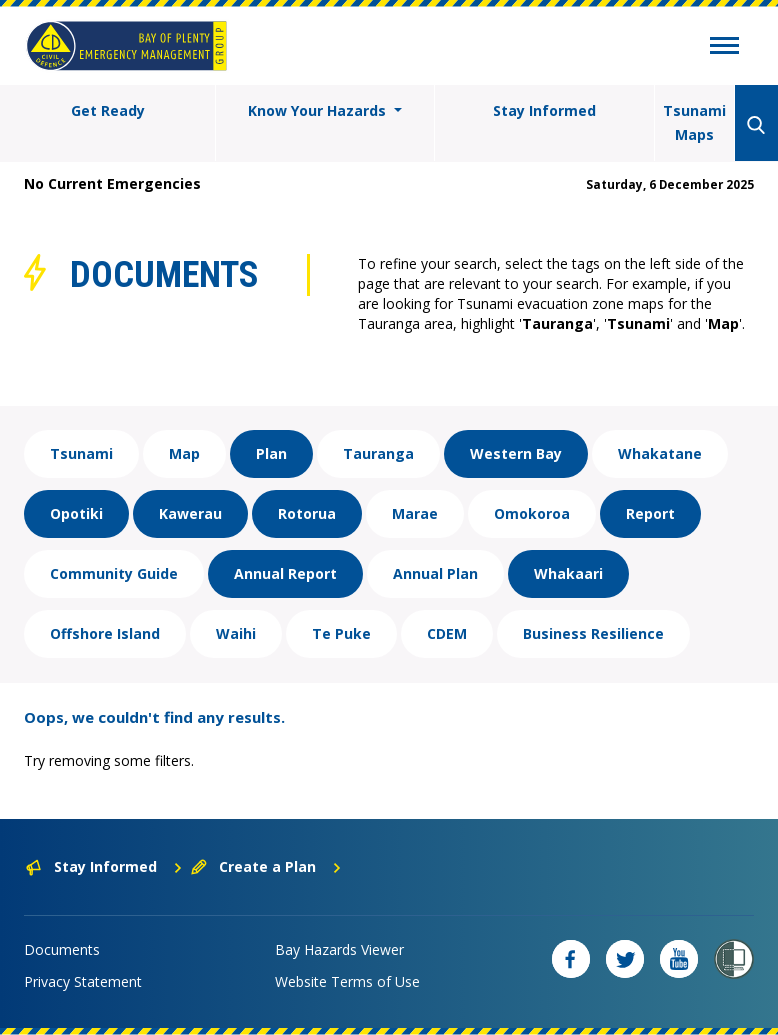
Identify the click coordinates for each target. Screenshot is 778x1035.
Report (650, 513)
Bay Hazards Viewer (339, 949)
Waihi (236, 633)
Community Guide (114, 573)
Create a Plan (266, 866)
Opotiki (76, 513)
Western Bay (516, 453)
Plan (271, 453)
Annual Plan (435, 573)
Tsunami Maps (694, 122)
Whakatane (660, 453)
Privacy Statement (83, 981)
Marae (415, 513)
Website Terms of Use (347, 981)
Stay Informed (544, 110)
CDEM (447, 633)
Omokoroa (532, 513)
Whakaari (568, 573)
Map (184, 453)
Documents (62, 949)
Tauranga (378, 453)
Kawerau (190, 513)
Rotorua (307, 513)
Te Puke (341, 633)
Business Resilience (593, 633)
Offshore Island (105, 633)
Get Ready (108, 110)
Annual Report (285, 573)
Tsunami (81, 453)
